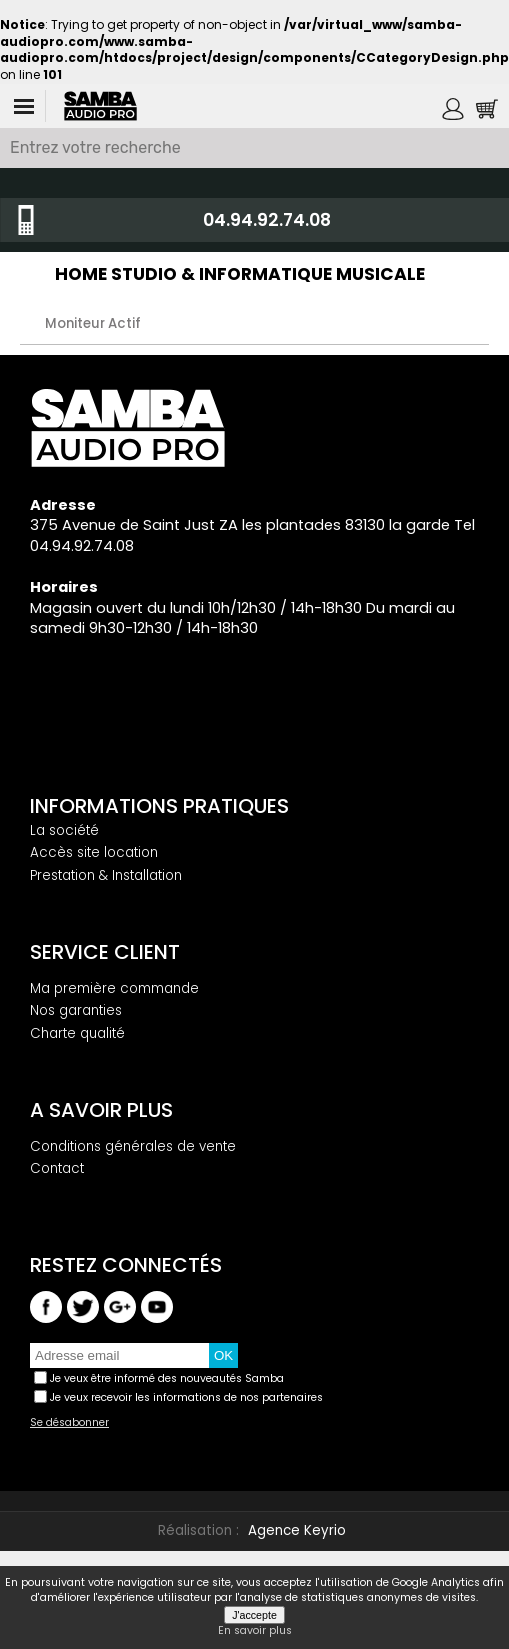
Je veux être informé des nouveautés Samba (167, 1377)
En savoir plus (255, 1631)
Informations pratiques (159, 806)
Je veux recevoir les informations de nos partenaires (186, 1396)
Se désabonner (69, 1423)
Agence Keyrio (297, 1530)
